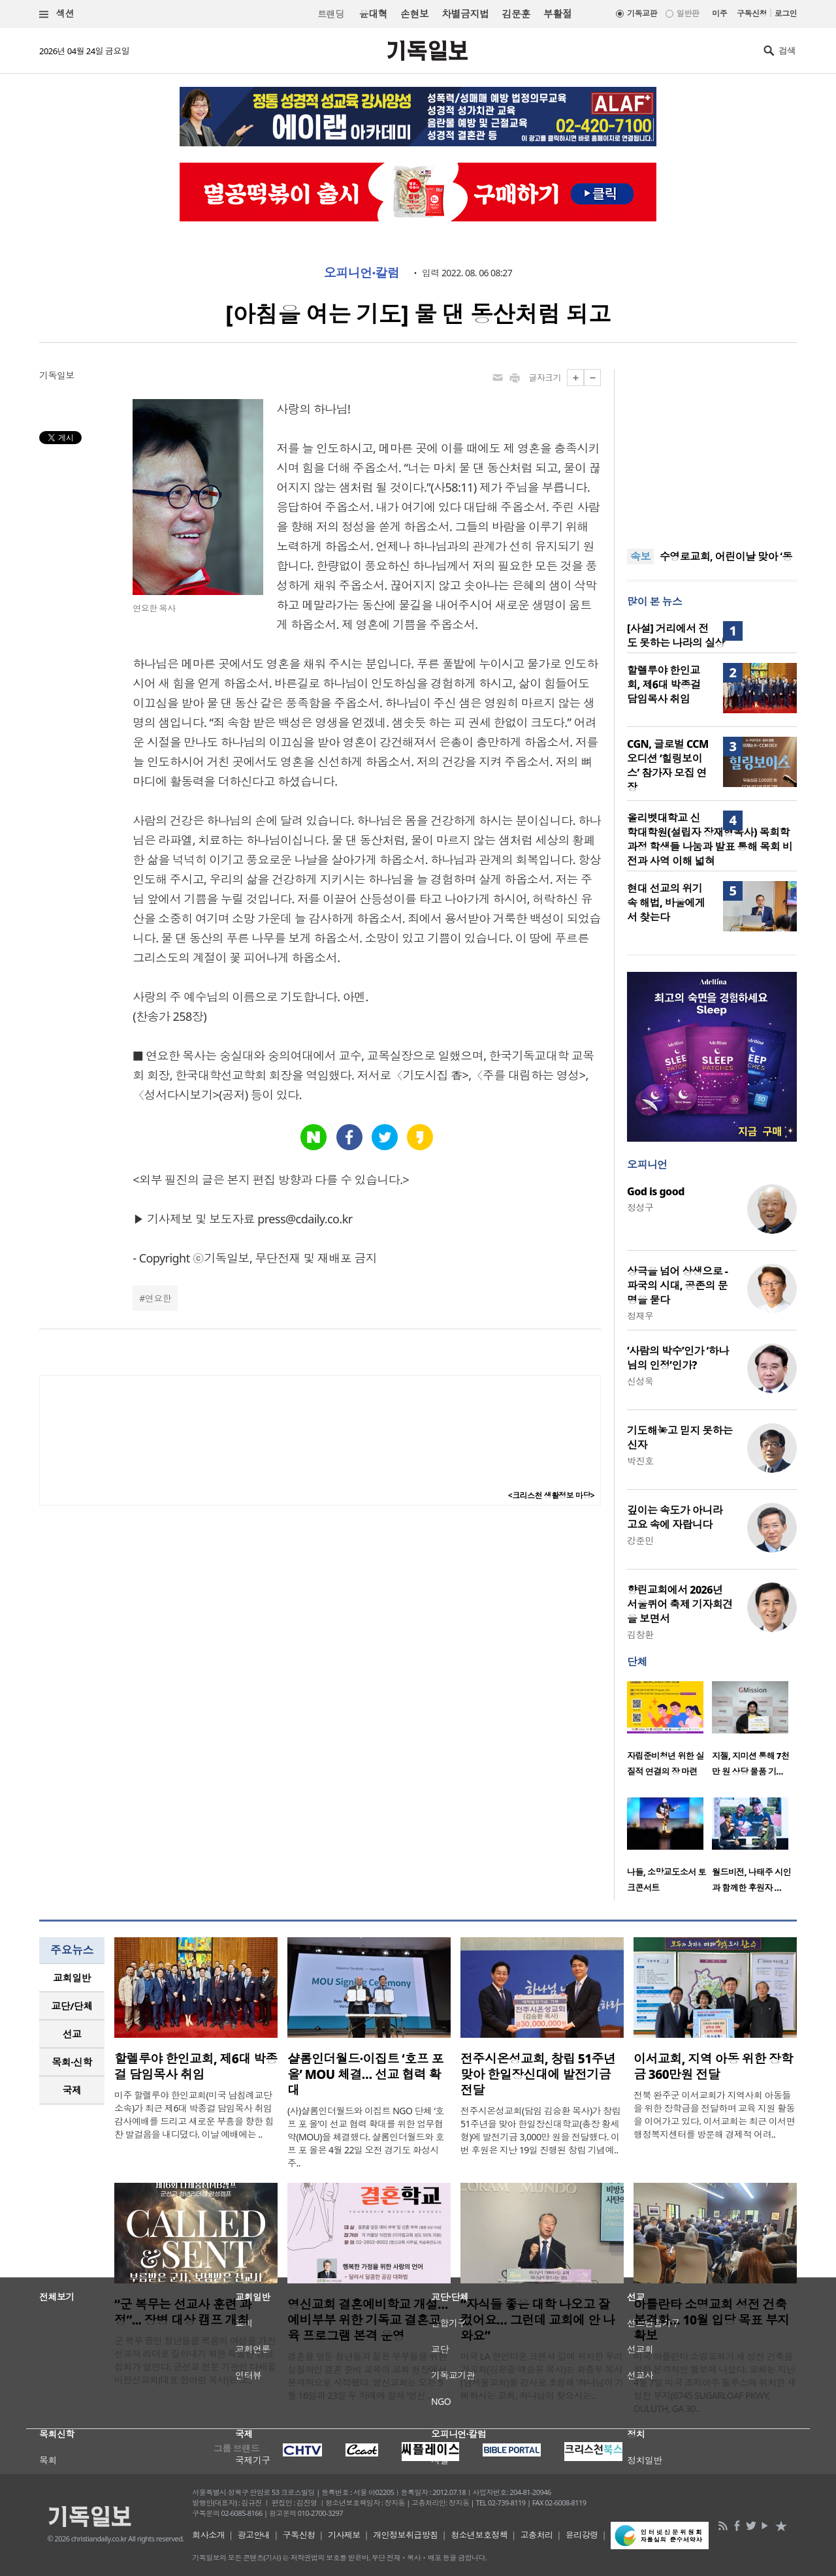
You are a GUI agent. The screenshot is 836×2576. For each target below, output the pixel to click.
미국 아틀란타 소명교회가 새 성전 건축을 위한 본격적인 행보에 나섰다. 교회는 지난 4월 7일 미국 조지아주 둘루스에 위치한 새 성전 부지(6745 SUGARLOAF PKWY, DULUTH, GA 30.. (715, 2382)
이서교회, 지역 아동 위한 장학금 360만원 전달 (713, 2066)
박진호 (640, 1461)
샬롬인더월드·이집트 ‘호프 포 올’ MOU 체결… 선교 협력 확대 (365, 2074)
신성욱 (640, 1381)
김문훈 (516, 13)
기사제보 (344, 2535)
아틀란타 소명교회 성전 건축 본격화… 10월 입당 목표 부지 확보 (712, 2320)
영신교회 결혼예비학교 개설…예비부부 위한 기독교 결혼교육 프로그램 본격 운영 (367, 2320)
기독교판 (642, 13)
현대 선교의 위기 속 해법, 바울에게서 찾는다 (666, 902)
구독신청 (752, 13)
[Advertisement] (712, 450)
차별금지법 (465, 13)
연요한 (158, 1298)
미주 (719, 13)
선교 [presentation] (72, 2033)
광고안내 (254, 2535)
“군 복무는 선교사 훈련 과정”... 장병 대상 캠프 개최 (182, 2312)
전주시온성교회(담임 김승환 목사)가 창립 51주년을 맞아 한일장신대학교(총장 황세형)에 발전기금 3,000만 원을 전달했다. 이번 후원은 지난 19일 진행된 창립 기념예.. (540, 2130)
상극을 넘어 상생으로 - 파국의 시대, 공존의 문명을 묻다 (677, 1285)
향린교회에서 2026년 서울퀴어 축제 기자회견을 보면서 (680, 1604)
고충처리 (537, 2535)
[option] (669, 1732)
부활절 (557, 13)
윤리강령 (582, 2535)
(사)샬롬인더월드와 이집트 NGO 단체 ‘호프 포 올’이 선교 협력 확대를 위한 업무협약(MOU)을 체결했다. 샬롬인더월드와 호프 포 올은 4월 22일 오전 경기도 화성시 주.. (365, 2136)
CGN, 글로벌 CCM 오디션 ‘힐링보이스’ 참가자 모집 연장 (668, 765)
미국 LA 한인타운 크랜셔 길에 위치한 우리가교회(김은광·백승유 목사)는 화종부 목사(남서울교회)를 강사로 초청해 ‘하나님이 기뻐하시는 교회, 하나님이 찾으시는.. (542, 2376)
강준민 (640, 1540)
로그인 (786, 13)
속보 (640, 556)
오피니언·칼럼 (362, 273)
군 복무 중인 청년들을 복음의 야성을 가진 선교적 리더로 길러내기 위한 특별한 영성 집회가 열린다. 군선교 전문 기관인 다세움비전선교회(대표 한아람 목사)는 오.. (195, 2360)
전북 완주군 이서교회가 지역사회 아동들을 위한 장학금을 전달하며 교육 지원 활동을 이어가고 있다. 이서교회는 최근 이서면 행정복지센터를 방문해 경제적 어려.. (714, 2114)
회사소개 (208, 2535)
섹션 (56, 14)
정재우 (640, 1316)
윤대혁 (373, 13)
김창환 (640, 1634)
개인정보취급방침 (405, 2535)
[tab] (71, 1978)
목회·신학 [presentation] (71, 2062)
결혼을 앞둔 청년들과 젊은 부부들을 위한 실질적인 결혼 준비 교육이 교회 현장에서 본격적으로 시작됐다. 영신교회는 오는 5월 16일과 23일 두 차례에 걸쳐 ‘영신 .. (367, 2376)
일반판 (688, 13)
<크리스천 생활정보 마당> (551, 1495)
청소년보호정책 (479, 2535)
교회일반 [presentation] (72, 1977)
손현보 (414, 13)
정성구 (640, 1207)
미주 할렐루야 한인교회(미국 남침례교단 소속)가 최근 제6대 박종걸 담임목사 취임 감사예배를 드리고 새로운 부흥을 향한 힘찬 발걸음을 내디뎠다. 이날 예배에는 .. (194, 2114)
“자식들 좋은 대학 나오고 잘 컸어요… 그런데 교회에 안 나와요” (537, 2320)
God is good (655, 1191)
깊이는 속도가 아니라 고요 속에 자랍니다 (674, 1517)
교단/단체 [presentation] (71, 2005)
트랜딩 (330, 14)
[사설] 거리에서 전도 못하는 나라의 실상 (676, 635)
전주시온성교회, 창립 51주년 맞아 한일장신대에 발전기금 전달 (538, 2074)
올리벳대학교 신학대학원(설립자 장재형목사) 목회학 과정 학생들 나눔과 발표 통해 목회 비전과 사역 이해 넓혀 (709, 839)
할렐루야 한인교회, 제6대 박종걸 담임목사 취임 (664, 684)
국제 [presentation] (72, 2090)
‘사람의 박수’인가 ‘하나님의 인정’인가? (678, 1358)
